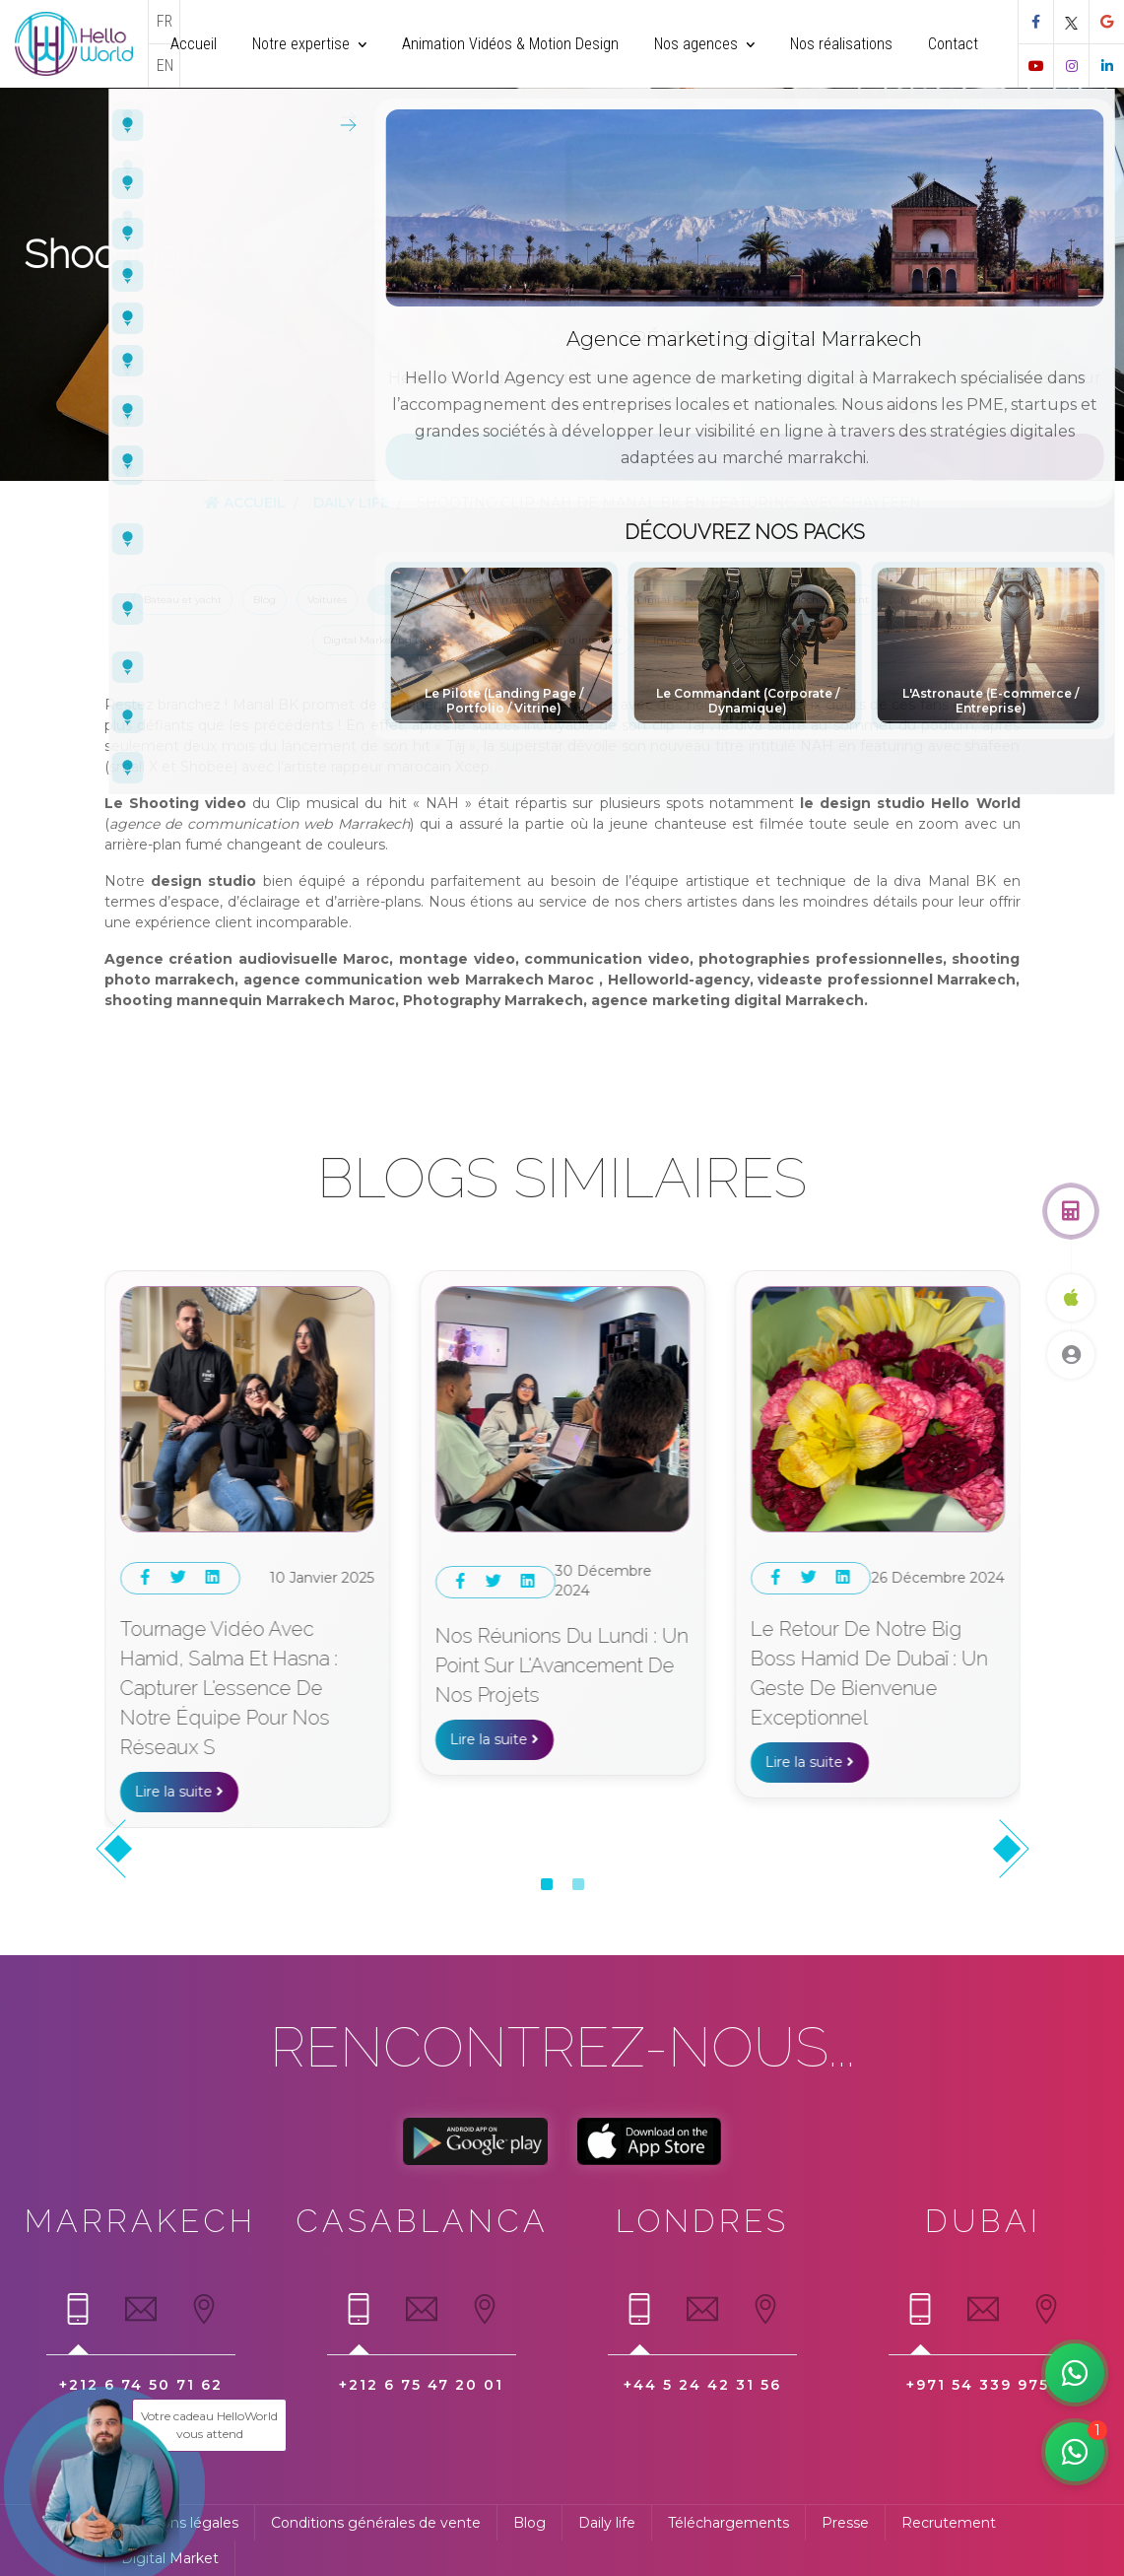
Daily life (606, 2523)
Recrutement (948, 2523)
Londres (702, 2221)
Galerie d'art (771, 640)
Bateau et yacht (183, 599)
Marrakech (140, 2221)
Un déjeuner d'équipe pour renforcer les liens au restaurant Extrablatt (243, 1658)
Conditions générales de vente (376, 2523)
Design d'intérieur (577, 640)
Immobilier (681, 640)
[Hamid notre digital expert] (1074, 2373)
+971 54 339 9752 (983, 2385)
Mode (486, 640)
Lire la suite (179, 1732)
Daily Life (351, 502)
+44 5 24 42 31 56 (702, 2385)
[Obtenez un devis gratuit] (1070, 1211)
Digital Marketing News (382, 640)
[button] (547, 1884)
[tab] (77, 2317)
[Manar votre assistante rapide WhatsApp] (1074, 2451)
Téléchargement (828, 599)
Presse (589, 599)
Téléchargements (728, 2523)
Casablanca (422, 2221)
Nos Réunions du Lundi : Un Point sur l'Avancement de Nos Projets (877, 1665)
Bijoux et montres (499, 599)
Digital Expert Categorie (696, 599)
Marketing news (940, 599)
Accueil (245, 502)
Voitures (327, 599)
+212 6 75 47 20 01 (421, 2385)
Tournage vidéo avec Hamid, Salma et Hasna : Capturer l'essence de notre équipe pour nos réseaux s (544, 1688)
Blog (264, 599)
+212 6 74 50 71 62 (141, 2385)
